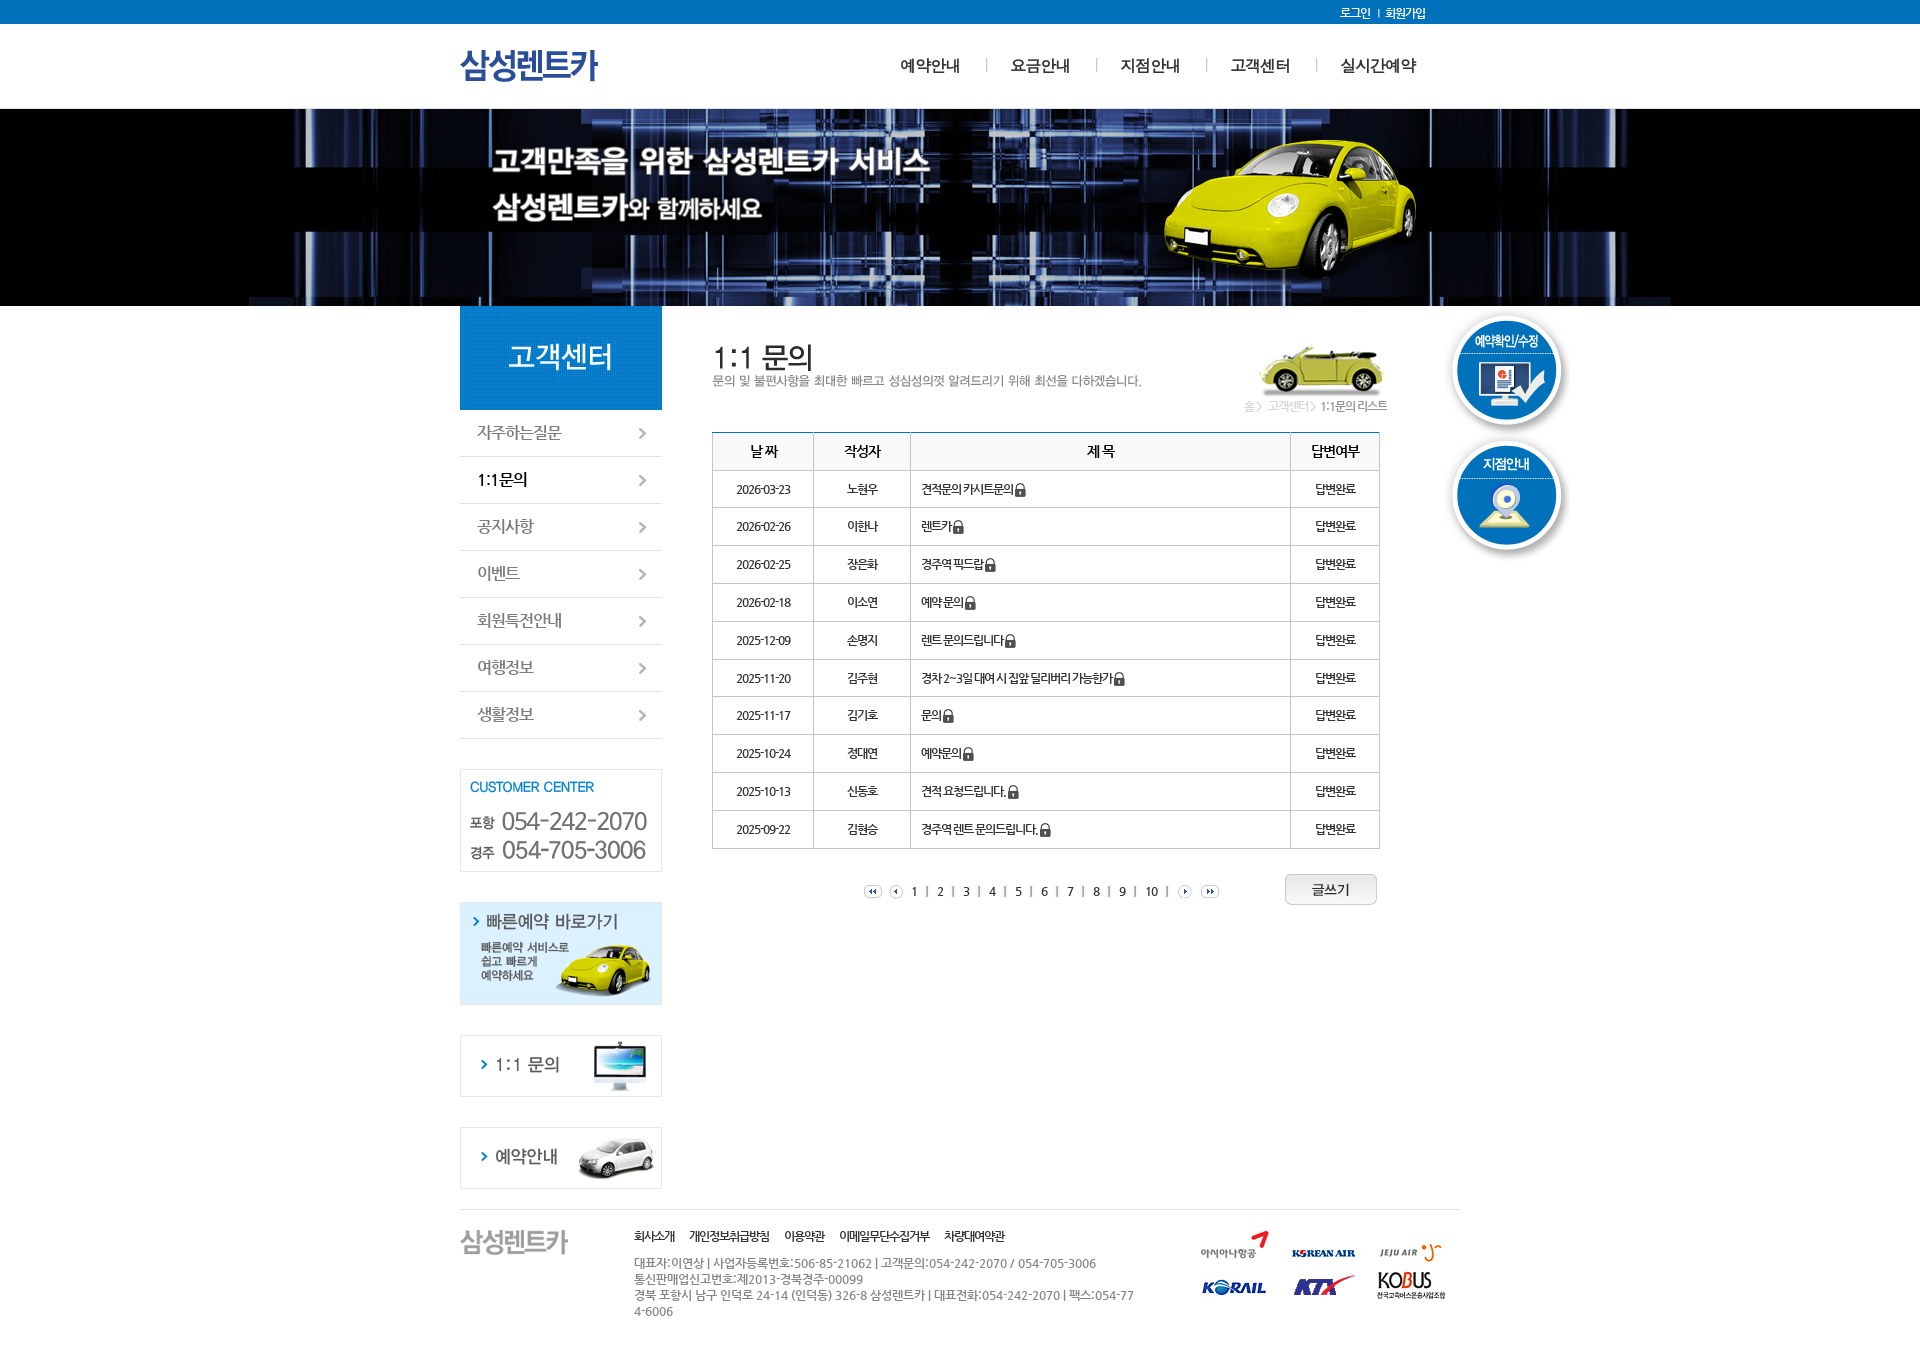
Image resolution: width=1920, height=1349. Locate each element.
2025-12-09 (763, 640)
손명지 (862, 640)
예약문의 (947, 753)
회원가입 (1405, 13)
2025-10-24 (763, 753)
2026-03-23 (763, 489)
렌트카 (942, 526)
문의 (937, 715)
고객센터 (1260, 65)
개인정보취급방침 (729, 1236)
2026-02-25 (763, 564)
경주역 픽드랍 (958, 564)
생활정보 (505, 714)
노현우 (862, 489)
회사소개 (654, 1236)
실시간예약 (1377, 65)
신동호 (862, 791)
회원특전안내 (519, 620)
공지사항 (505, 526)
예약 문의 (948, 602)
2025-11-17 (763, 715)
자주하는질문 (519, 432)
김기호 (862, 715)
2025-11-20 (763, 678)
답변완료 (1335, 489)
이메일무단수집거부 (884, 1236)
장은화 (862, 564)
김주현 (862, 678)
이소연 (862, 602)
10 (1151, 891)
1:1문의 (502, 479)
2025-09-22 (763, 829)
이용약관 (804, 1236)
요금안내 (1040, 65)
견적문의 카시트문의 (973, 489)
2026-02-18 (763, 602)
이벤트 (498, 573)
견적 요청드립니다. (970, 791)
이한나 (862, 526)
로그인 (1355, 13)
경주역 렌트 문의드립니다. (986, 829)
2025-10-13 (763, 791)
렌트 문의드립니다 (968, 640)
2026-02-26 (763, 526)
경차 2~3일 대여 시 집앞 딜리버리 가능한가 (1023, 678)
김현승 (862, 829)
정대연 (862, 753)
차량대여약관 (974, 1236)
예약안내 (930, 65)
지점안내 (1150, 65)
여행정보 (505, 667)
